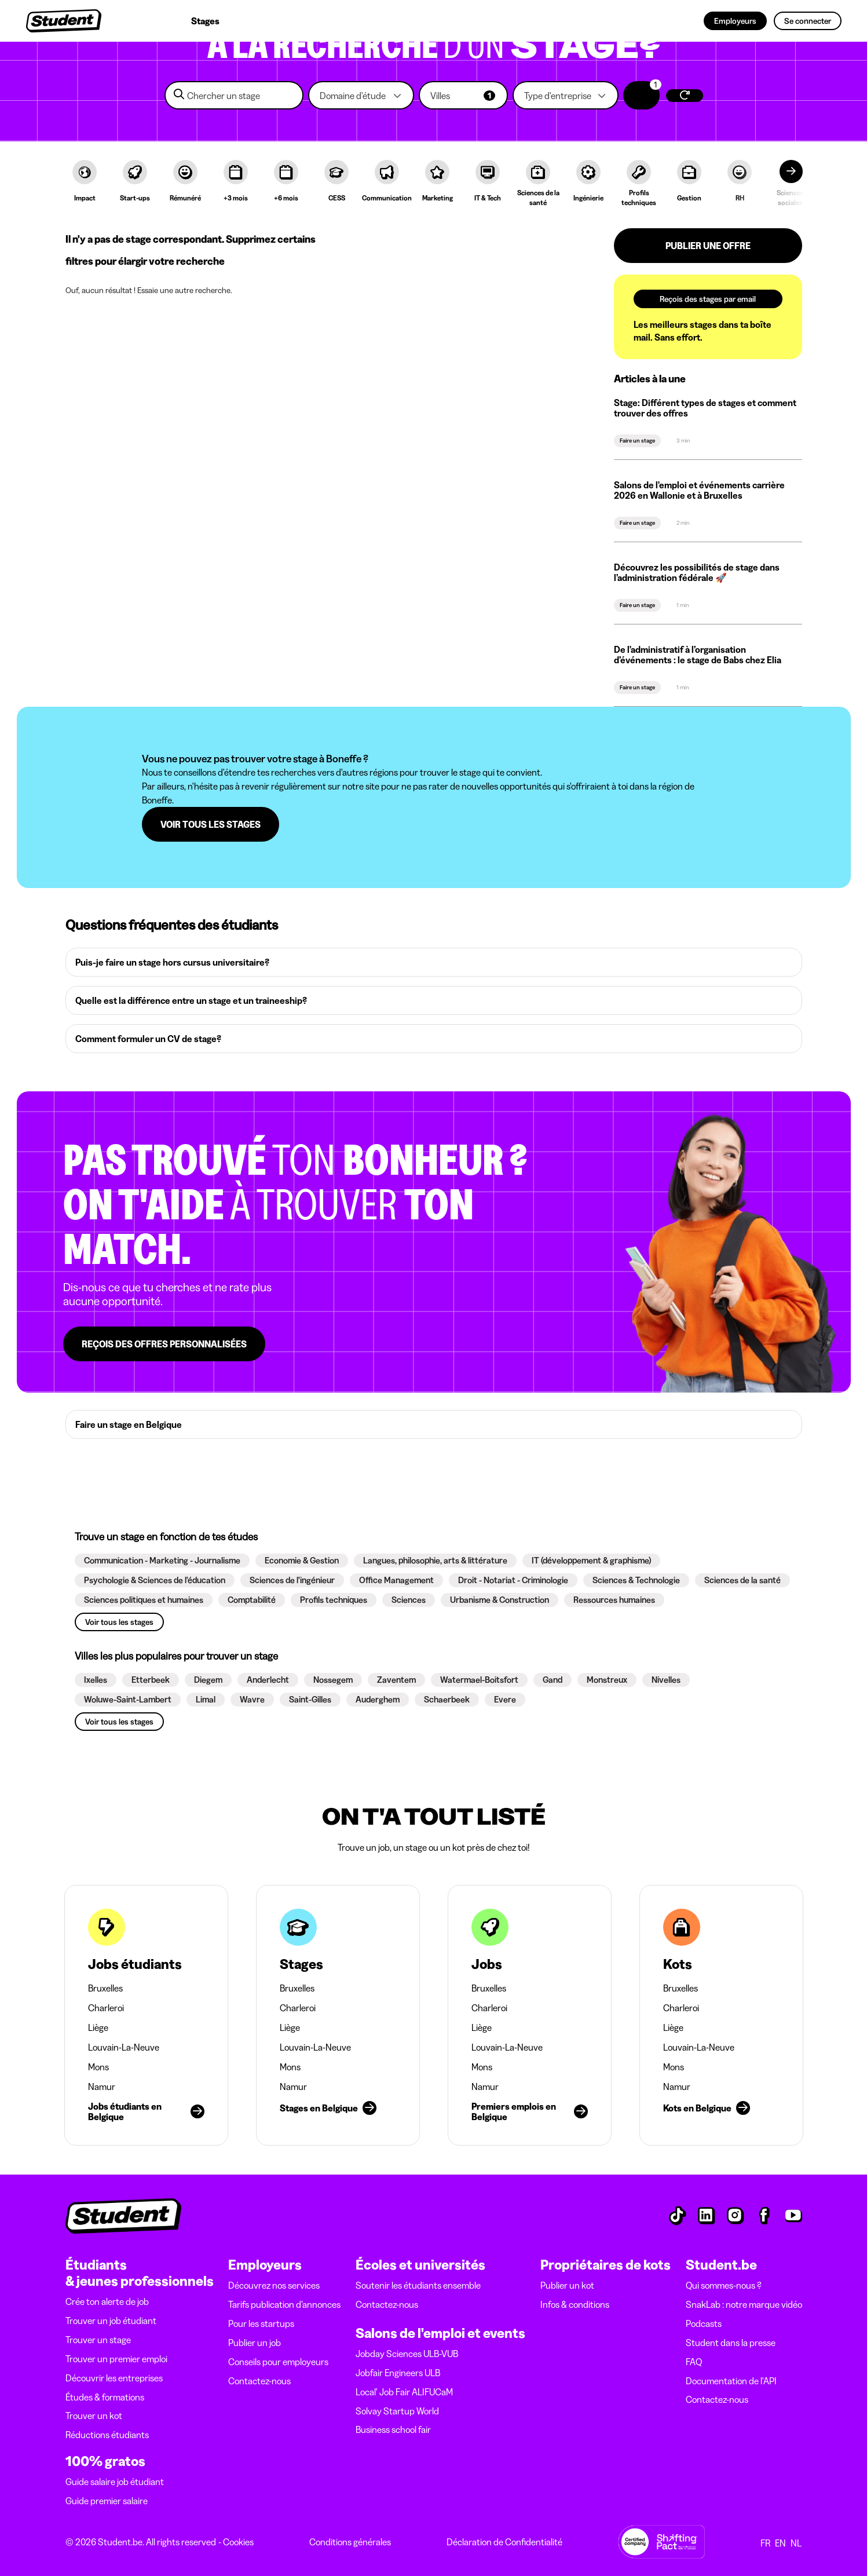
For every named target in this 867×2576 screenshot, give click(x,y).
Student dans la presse (730, 2342)
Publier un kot (567, 2285)
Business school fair (393, 2429)
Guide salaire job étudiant (114, 2481)
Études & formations (104, 2397)
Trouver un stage (98, 2339)
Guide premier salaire (106, 2500)
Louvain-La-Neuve (123, 2047)
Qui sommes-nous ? (724, 2285)
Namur (101, 2086)
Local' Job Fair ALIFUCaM (404, 2392)
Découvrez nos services (274, 2285)
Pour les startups (261, 2323)
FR (765, 2543)
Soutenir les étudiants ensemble (418, 2285)
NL (796, 2543)
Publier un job (254, 2342)
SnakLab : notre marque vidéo (744, 2304)
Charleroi (106, 2008)
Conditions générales (350, 2542)
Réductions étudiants (107, 2434)
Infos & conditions (574, 2304)
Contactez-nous (259, 2381)
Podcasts (704, 2323)
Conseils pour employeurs (278, 2361)
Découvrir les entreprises (114, 2378)
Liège (98, 2027)
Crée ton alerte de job (107, 2301)
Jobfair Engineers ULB (398, 2372)
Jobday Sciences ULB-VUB (407, 2353)
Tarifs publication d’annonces (284, 2304)
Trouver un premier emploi (116, 2359)
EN (780, 2543)
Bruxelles (105, 1988)
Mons (98, 2067)
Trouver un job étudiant (110, 2320)
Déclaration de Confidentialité (504, 2542)
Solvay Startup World (397, 2411)
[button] (361, 95)
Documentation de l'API (731, 2381)
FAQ (694, 2361)
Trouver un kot (93, 2415)
